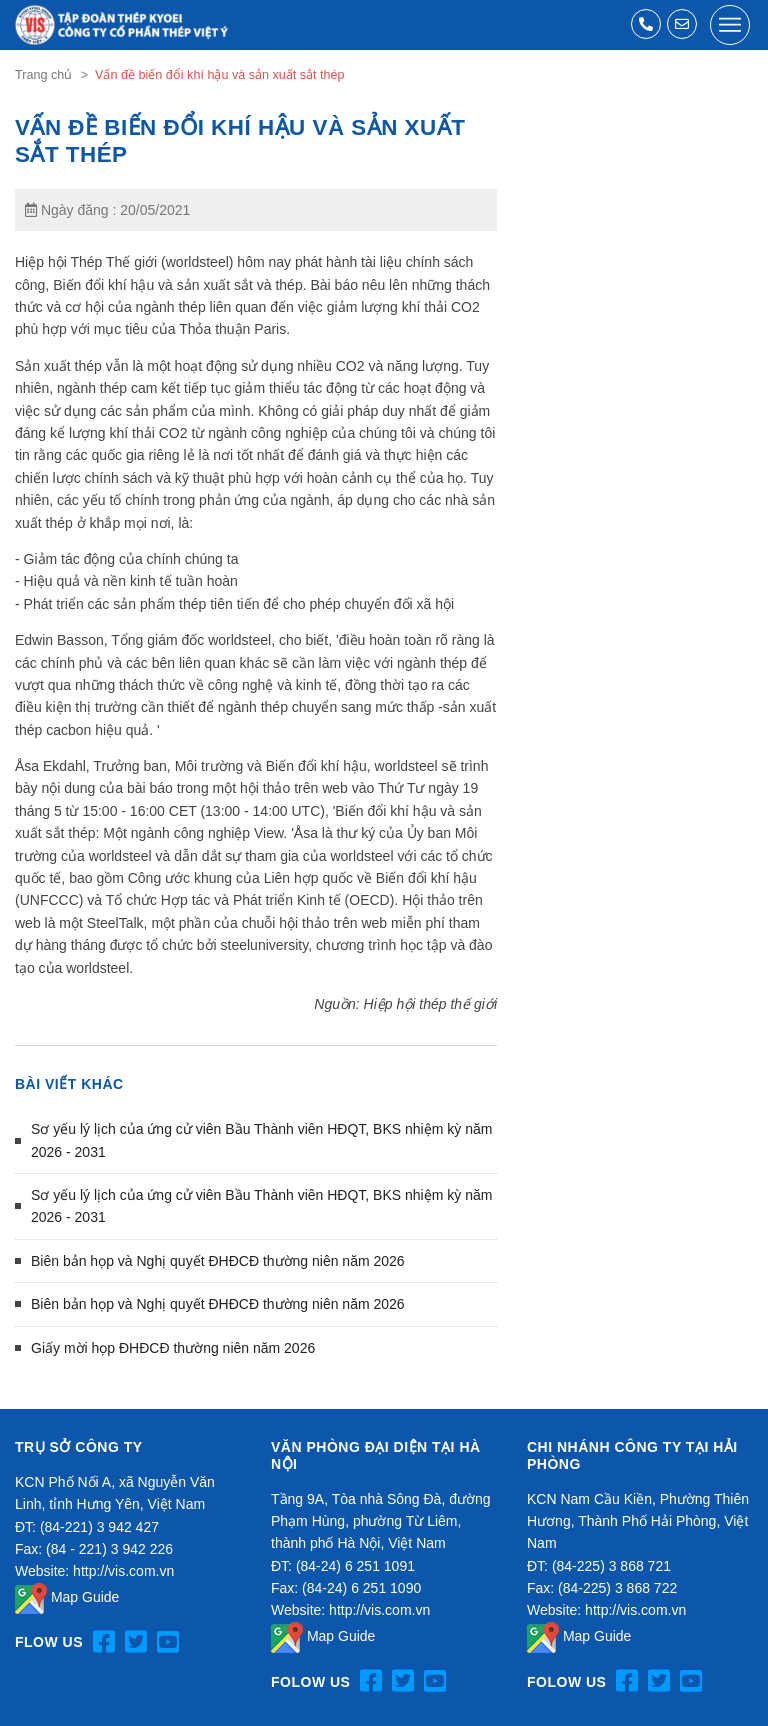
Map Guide (67, 1597)
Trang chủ (43, 75)
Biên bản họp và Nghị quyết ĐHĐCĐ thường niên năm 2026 (218, 1261)
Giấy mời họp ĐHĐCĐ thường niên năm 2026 (173, 1348)
